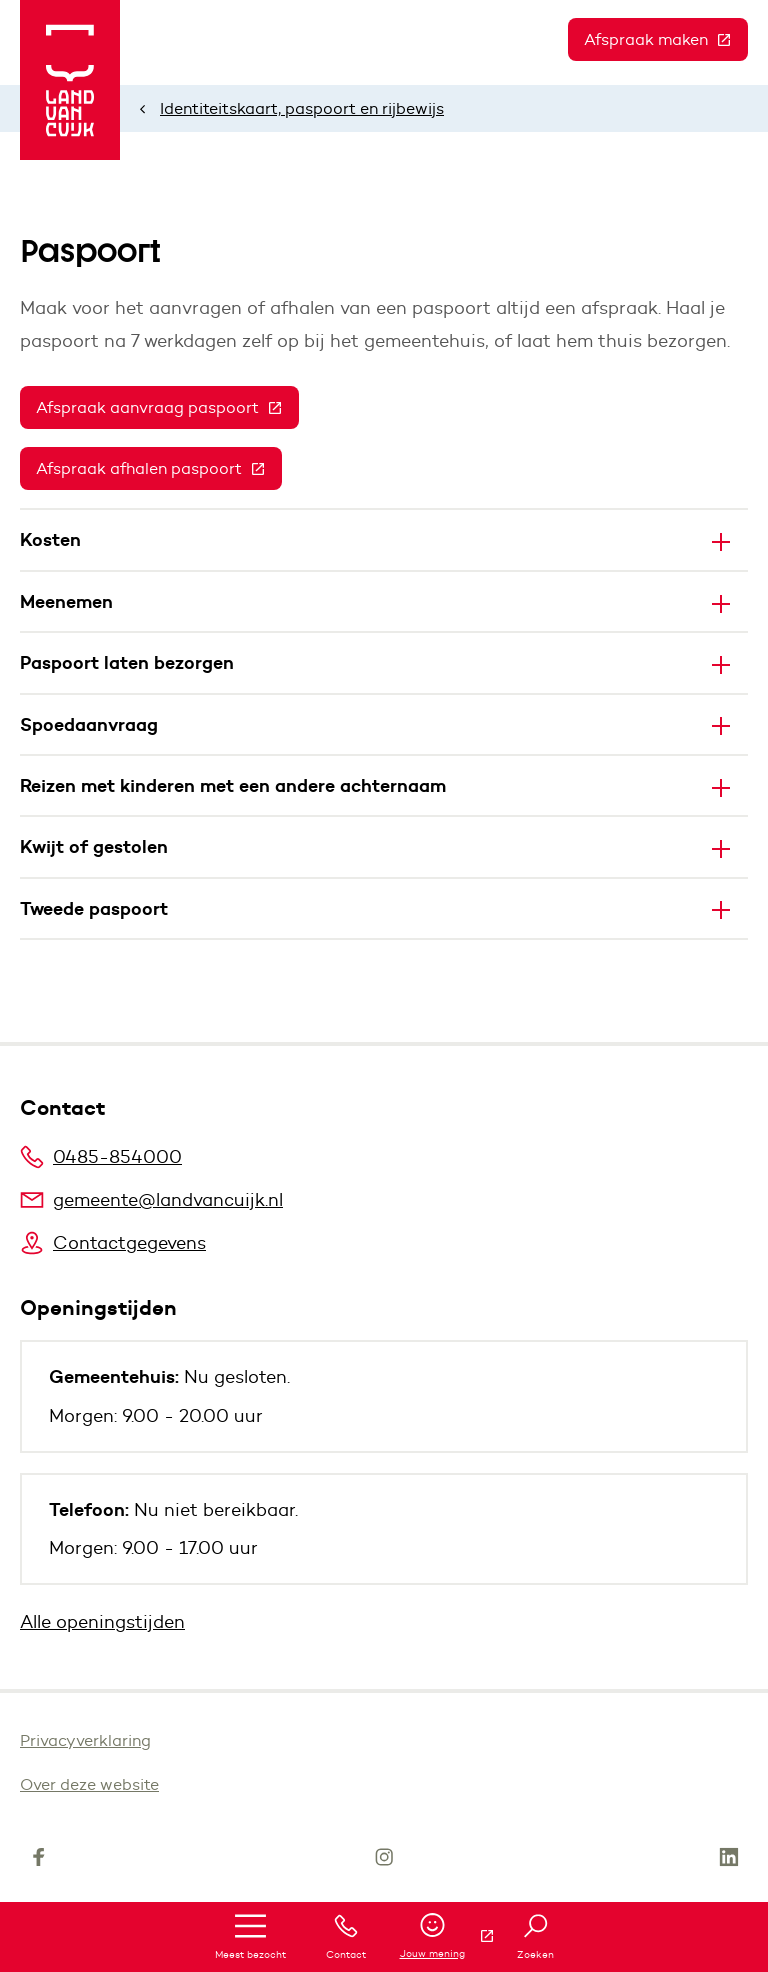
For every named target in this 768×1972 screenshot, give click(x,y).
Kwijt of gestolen (94, 846)
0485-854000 (101, 1157)
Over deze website (89, 1784)
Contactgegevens (113, 1243)
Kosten (50, 539)
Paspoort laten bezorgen (129, 662)
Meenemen (66, 601)
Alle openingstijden (102, 1622)
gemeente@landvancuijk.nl (151, 1200)
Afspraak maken (666, 39)
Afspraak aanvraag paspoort (167, 407)
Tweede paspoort (94, 908)
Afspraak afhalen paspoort (159, 468)
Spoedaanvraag (89, 724)
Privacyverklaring (85, 1740)
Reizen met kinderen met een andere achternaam (233, 785)
